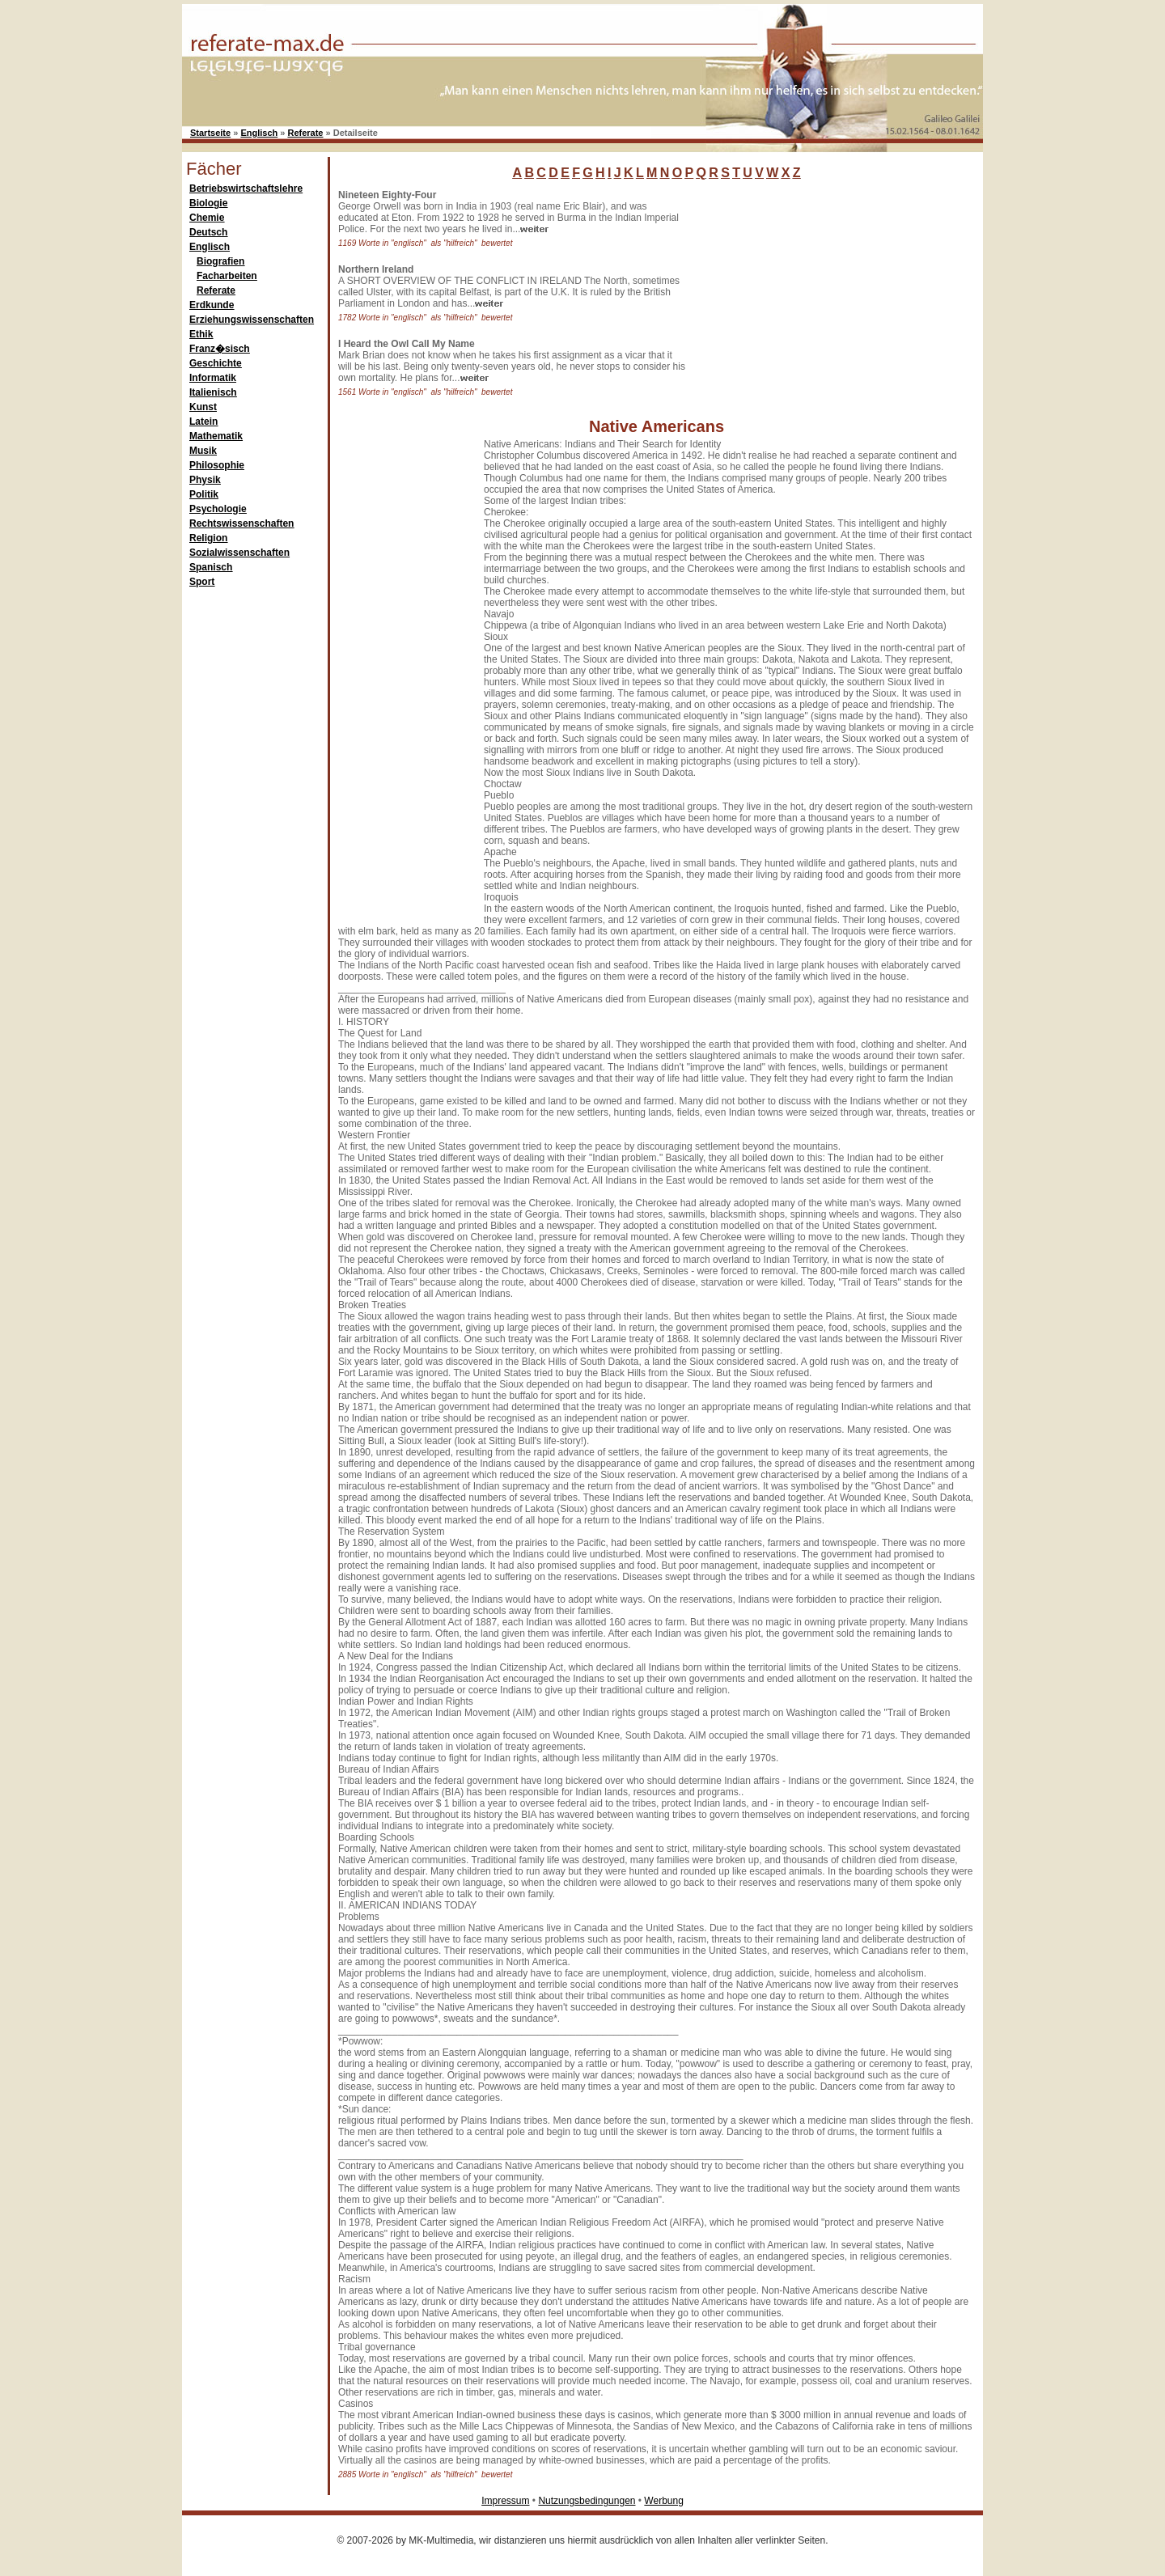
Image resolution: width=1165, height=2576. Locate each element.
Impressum (505, 2500)
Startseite (210, 133)
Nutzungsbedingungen (586, 2500)
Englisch (258, 133)
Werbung (663, 2500)
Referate (305, 133)
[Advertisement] (813, 290)
